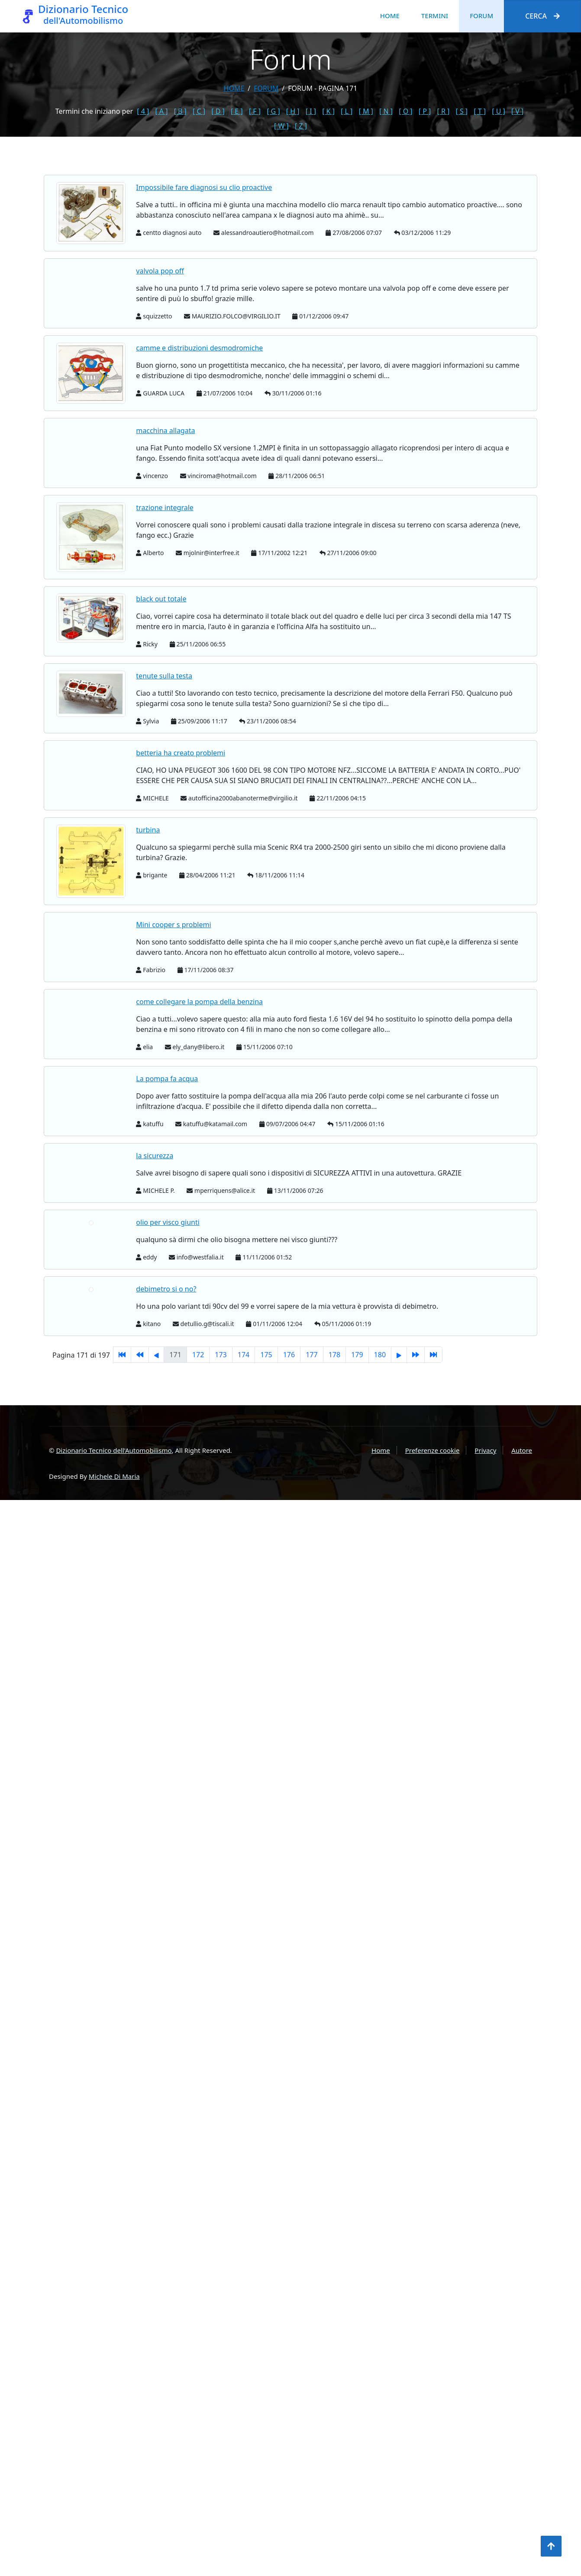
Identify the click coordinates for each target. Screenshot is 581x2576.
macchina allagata (165, 430)
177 (311, 1354)
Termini (434, 15)
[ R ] (443, 111)
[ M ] (366, 111)
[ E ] (237, 111)
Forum (481, 15)
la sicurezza (154, 1155)
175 (266, 1354)
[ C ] (199, 111)
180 (380, 1354)
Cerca (542, 16)
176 (289, 1354)
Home (390, 15)
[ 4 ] (143, 111)
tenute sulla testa (164, 676)
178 (334, 1354)
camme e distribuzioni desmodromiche (199, 348)
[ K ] (328, 111)
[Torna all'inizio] (551, 2546)
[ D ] (218, 111)
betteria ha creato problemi (180, 753)
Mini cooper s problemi (173, 924)
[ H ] (293, 111)
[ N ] (386, 111)
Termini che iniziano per (94, 111)
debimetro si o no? (166, 1289)
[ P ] (425, 111)
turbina (148, 830)
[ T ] (480, 111)
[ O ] (405, 111)
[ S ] (461, 111)
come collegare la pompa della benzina (199, 1001)
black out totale (161, 599)
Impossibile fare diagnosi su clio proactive (204, 187)
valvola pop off (160, 271)
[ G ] (273, 111)
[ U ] (498, 111)
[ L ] (346, 111)
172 (198, 1354)
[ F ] (255, 111)
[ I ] (311, 111)
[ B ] (180, 111)
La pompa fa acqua (167, 1078)
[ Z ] (301, 126)
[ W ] (281, 126)
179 (357, 1354)
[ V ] (517, 111)
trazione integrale (165, 507)
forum (266, 88)
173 (220, 1354)
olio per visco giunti (168, 1222)
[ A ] (161, 111)
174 (243, 1354)
